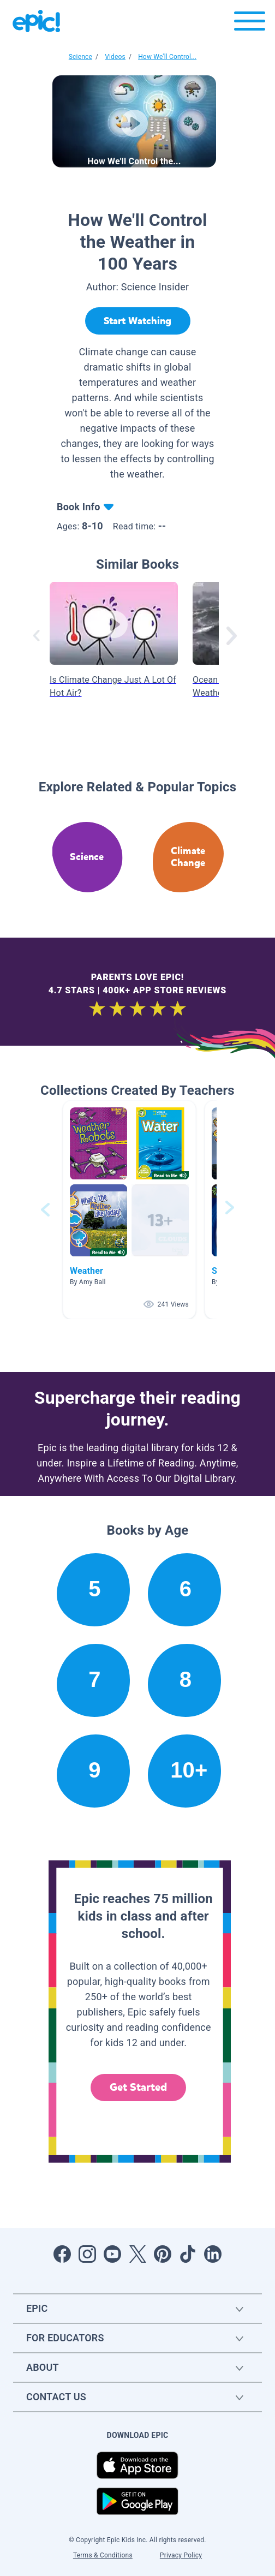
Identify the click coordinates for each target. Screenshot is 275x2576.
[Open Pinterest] (162, 2254)
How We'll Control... (167, 57)
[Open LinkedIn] (213, 2254)
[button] (129, 1209)
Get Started (139, 2087)
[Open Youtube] (112, 2254)
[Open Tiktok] (187, 2254)
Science (80, 57)
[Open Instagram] (87, 2254)
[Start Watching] (137, 321)
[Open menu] (249, 24)
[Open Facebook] (62, 2254)
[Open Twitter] (137, 2254)
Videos (115, 57)
